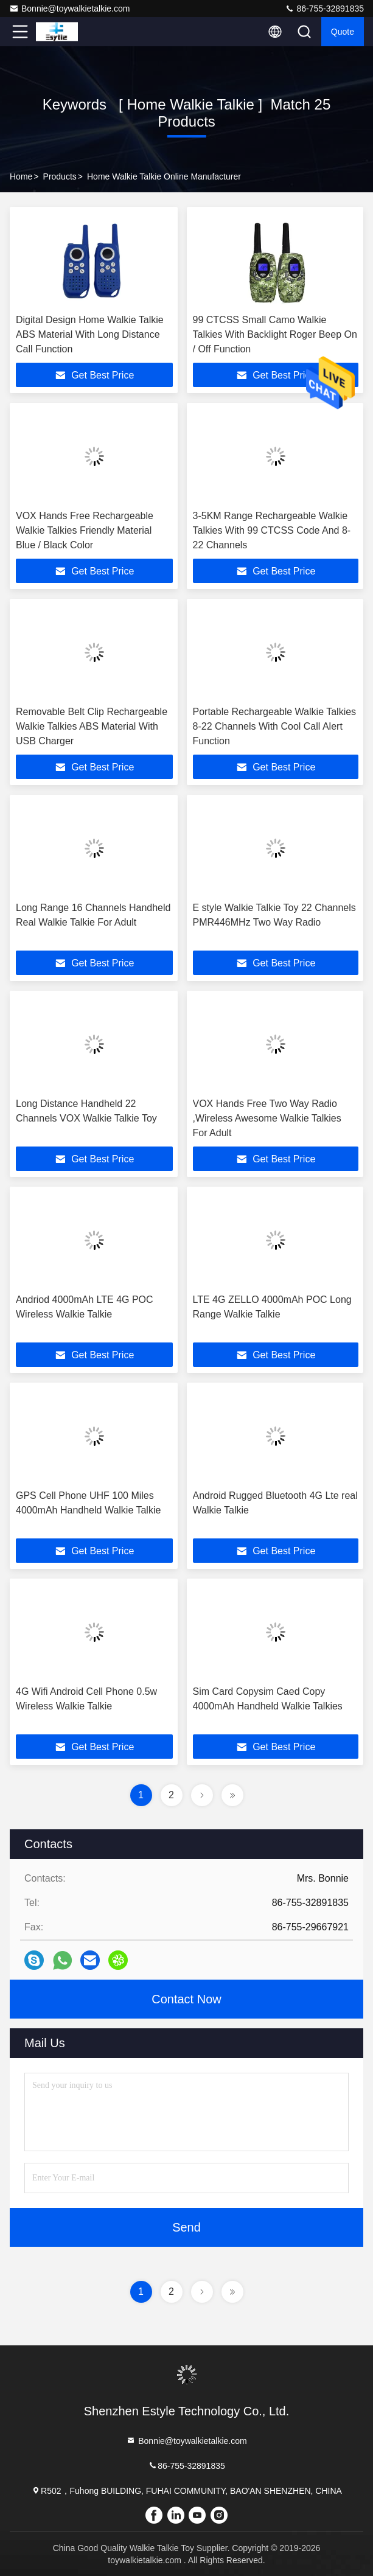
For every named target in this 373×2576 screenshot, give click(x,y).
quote (342, 32)
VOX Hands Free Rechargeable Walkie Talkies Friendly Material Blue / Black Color (84, 530)
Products (60, 176)
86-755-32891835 (324, 8)
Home (21, 176)
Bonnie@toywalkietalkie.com (69, 8)
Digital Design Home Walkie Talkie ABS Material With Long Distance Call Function (90, 334)
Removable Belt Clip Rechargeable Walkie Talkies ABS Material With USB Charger (91, 726)
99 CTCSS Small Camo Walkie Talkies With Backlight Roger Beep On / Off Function (275, 334)
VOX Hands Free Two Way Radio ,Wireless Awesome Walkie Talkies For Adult (267, 1118)
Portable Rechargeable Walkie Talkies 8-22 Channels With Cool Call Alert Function (275, 726)
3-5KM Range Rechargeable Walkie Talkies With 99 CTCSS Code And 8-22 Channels (272, 530)
